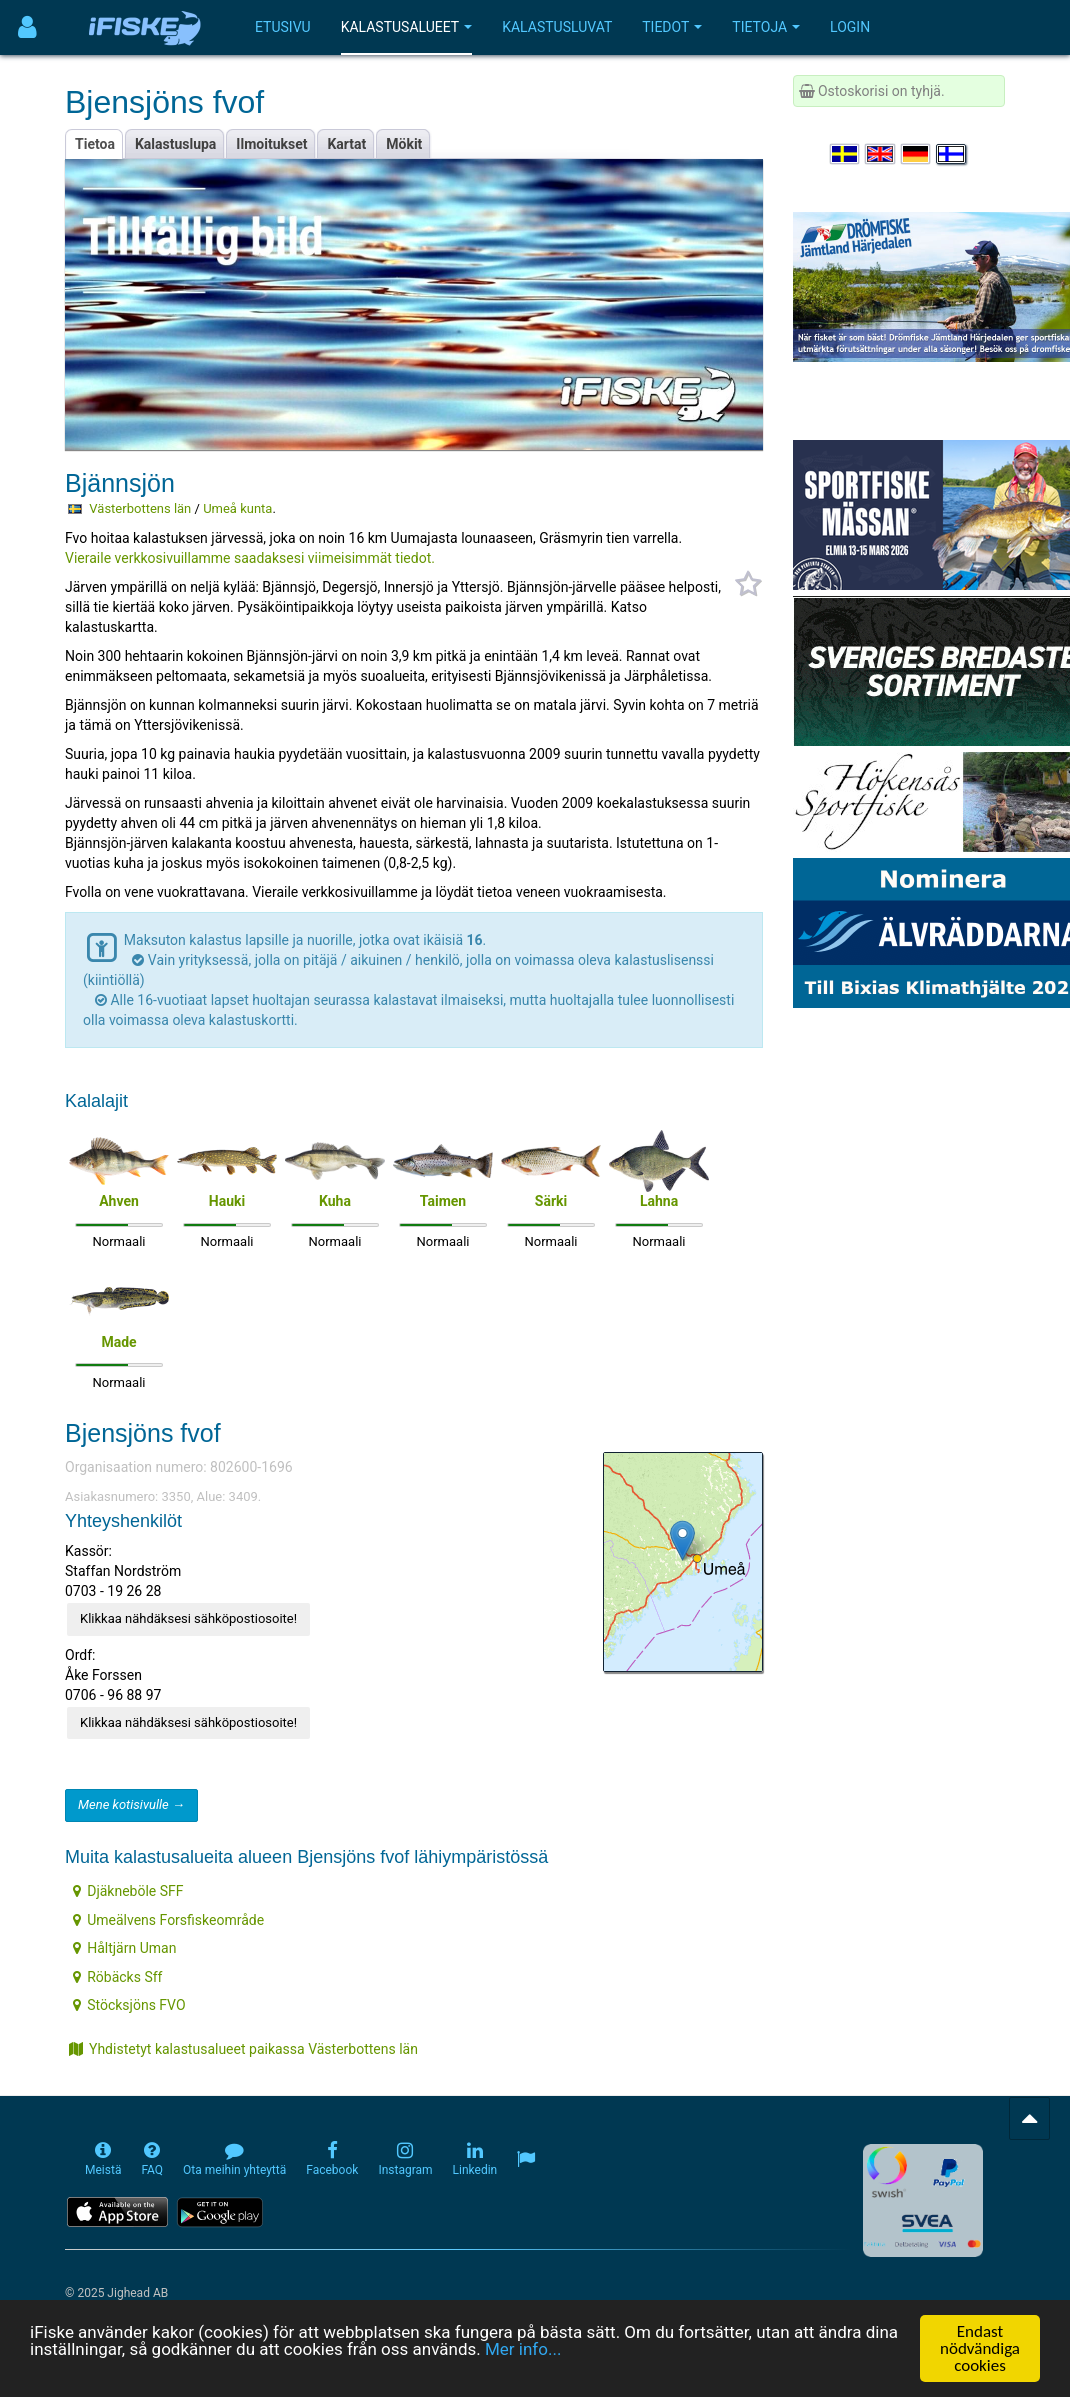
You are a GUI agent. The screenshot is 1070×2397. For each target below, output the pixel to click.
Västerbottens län (140, 508)
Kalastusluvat (557, 27)
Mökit (404, 144)
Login (850, 27)
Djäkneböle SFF (128, 1891)
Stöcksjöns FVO (129, 2005)
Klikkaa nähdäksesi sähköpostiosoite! (188, 1618)
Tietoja (766, 27)
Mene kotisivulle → (131, 1804)
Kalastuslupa (175, 144)
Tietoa (95, 144)
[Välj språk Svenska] (846, 154)
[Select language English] (881, 154)
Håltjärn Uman (124, 1948)
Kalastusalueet (407, 27)
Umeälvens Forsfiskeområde (168, 1920)
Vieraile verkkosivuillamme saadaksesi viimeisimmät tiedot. (250, 558)
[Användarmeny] (27, 27)
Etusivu (283, 27)
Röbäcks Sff (117, 1977)
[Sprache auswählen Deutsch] (917, 154)
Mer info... (523, 2349)
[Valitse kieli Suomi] (952, 154)
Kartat (346, 144)
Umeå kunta (237, 508)
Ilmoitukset (271, 144)
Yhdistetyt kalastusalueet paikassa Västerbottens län (243, 2049)
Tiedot (672, 27)
